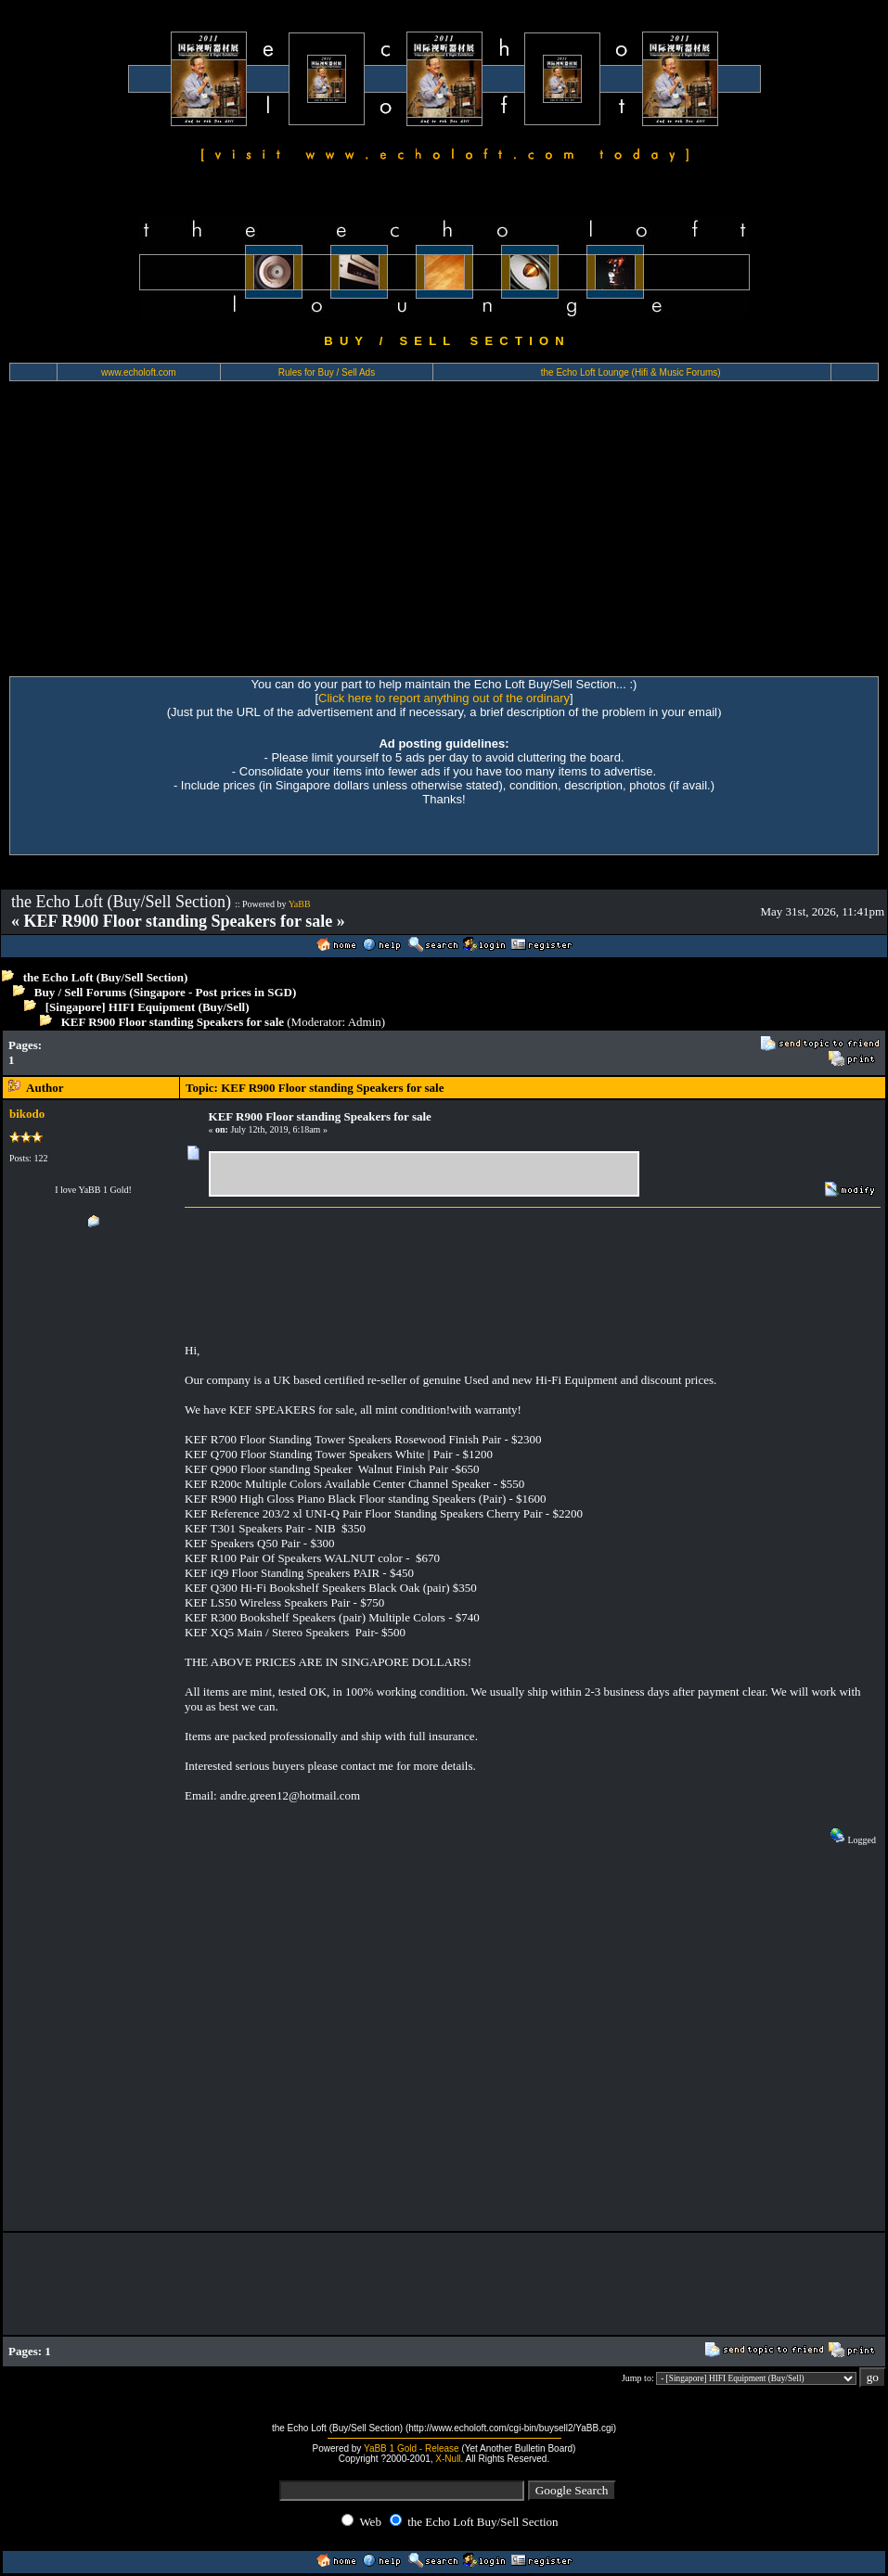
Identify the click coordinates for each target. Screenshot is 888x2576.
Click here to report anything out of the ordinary (444, 698)
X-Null (447, 2459)
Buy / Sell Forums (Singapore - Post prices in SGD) (165, 992)
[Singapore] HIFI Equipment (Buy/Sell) (147, 1007)
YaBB (300, 904)
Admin (364, 1022)
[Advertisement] (444, 537)
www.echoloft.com (138, 372)
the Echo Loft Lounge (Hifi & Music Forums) (631, 372)
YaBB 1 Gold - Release (411, 2448)
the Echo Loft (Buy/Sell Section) (105, 977)
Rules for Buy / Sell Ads (327, 372)
